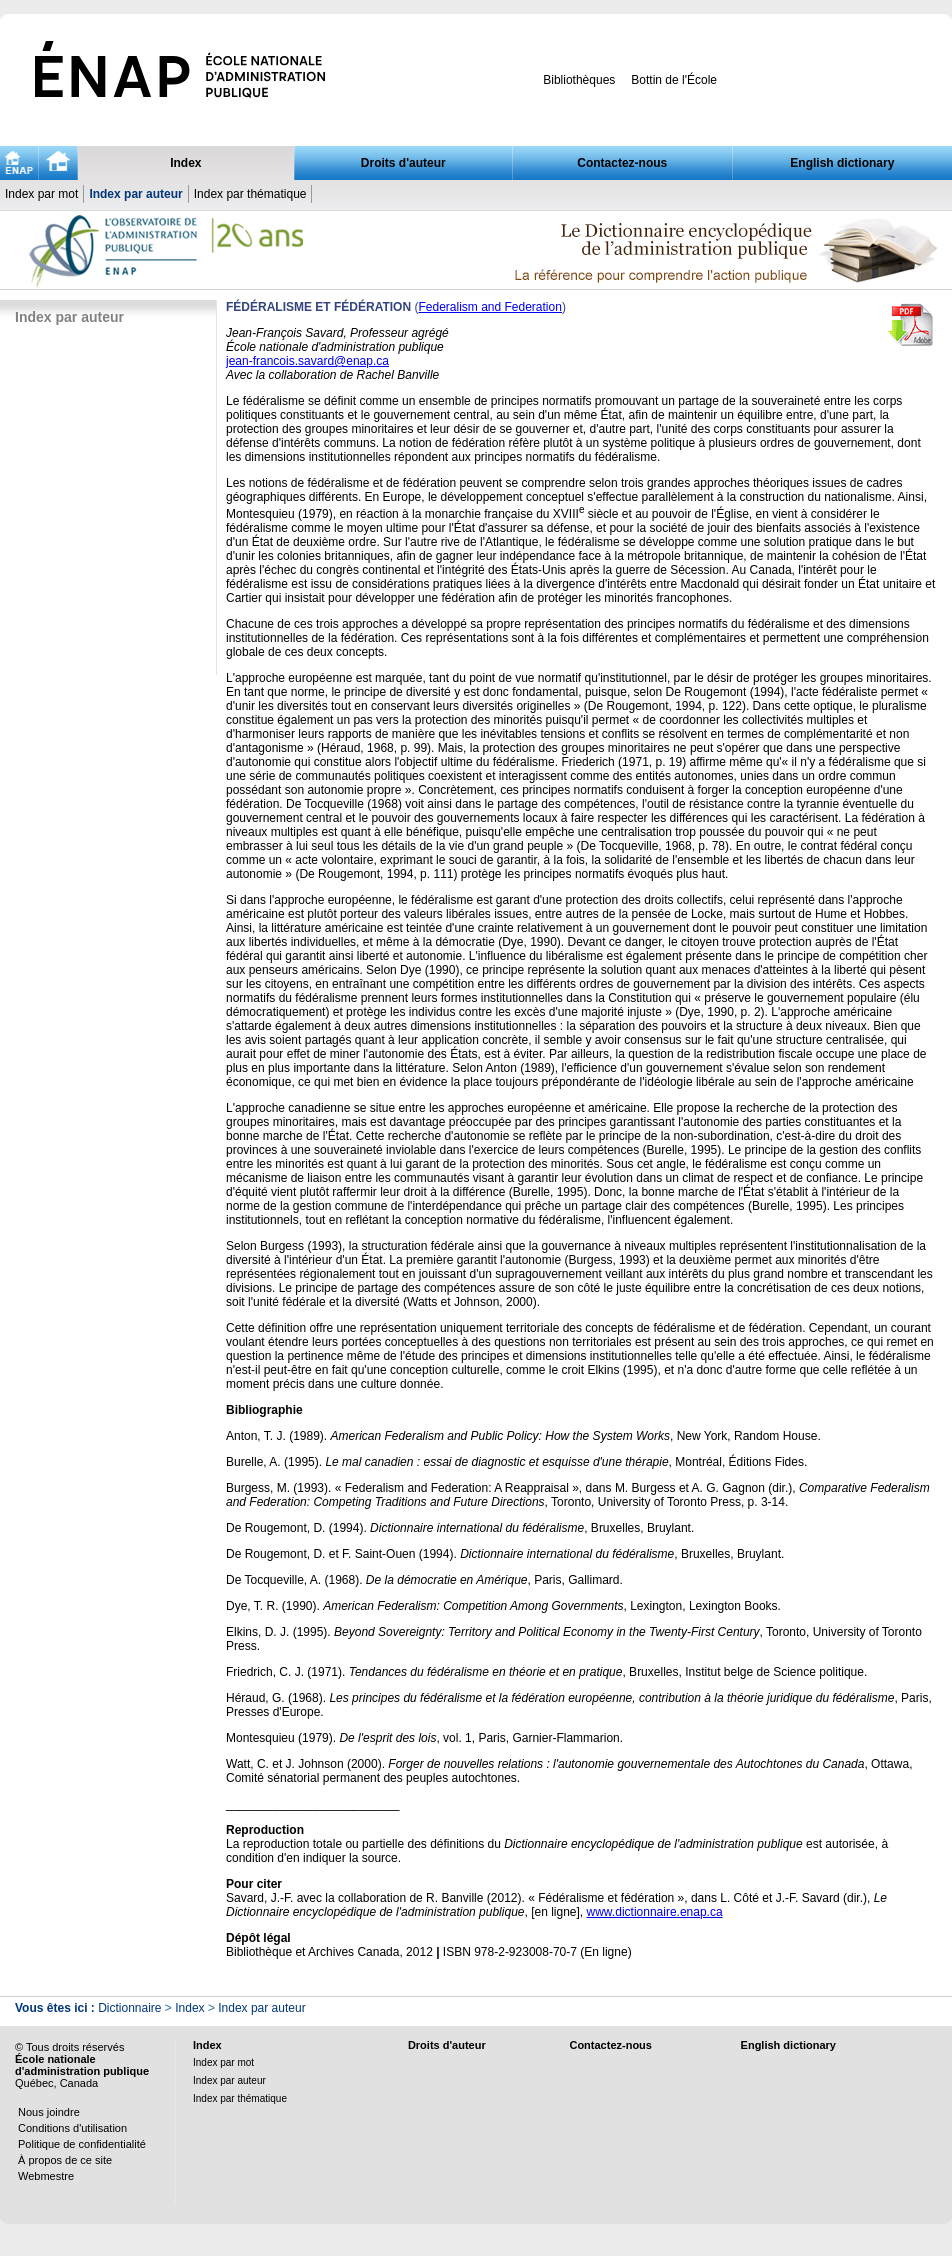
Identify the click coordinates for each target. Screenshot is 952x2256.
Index (185, 163)
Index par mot (41, 194)
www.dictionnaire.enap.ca (655, 1912)
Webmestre (46, 2176)
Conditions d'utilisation (72, 2128)
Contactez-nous (622, 163)
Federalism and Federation (489, 307)
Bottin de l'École (674, 80)
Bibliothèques (579, 80)
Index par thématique (250, 194)
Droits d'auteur (403, 163)
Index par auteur (135, 194)
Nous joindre (49, 2112)
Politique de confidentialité (82, 2144)
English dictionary (842, 163)
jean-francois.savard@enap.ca (307, 361)
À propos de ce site (65, 2160)
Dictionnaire (129, 2008)
